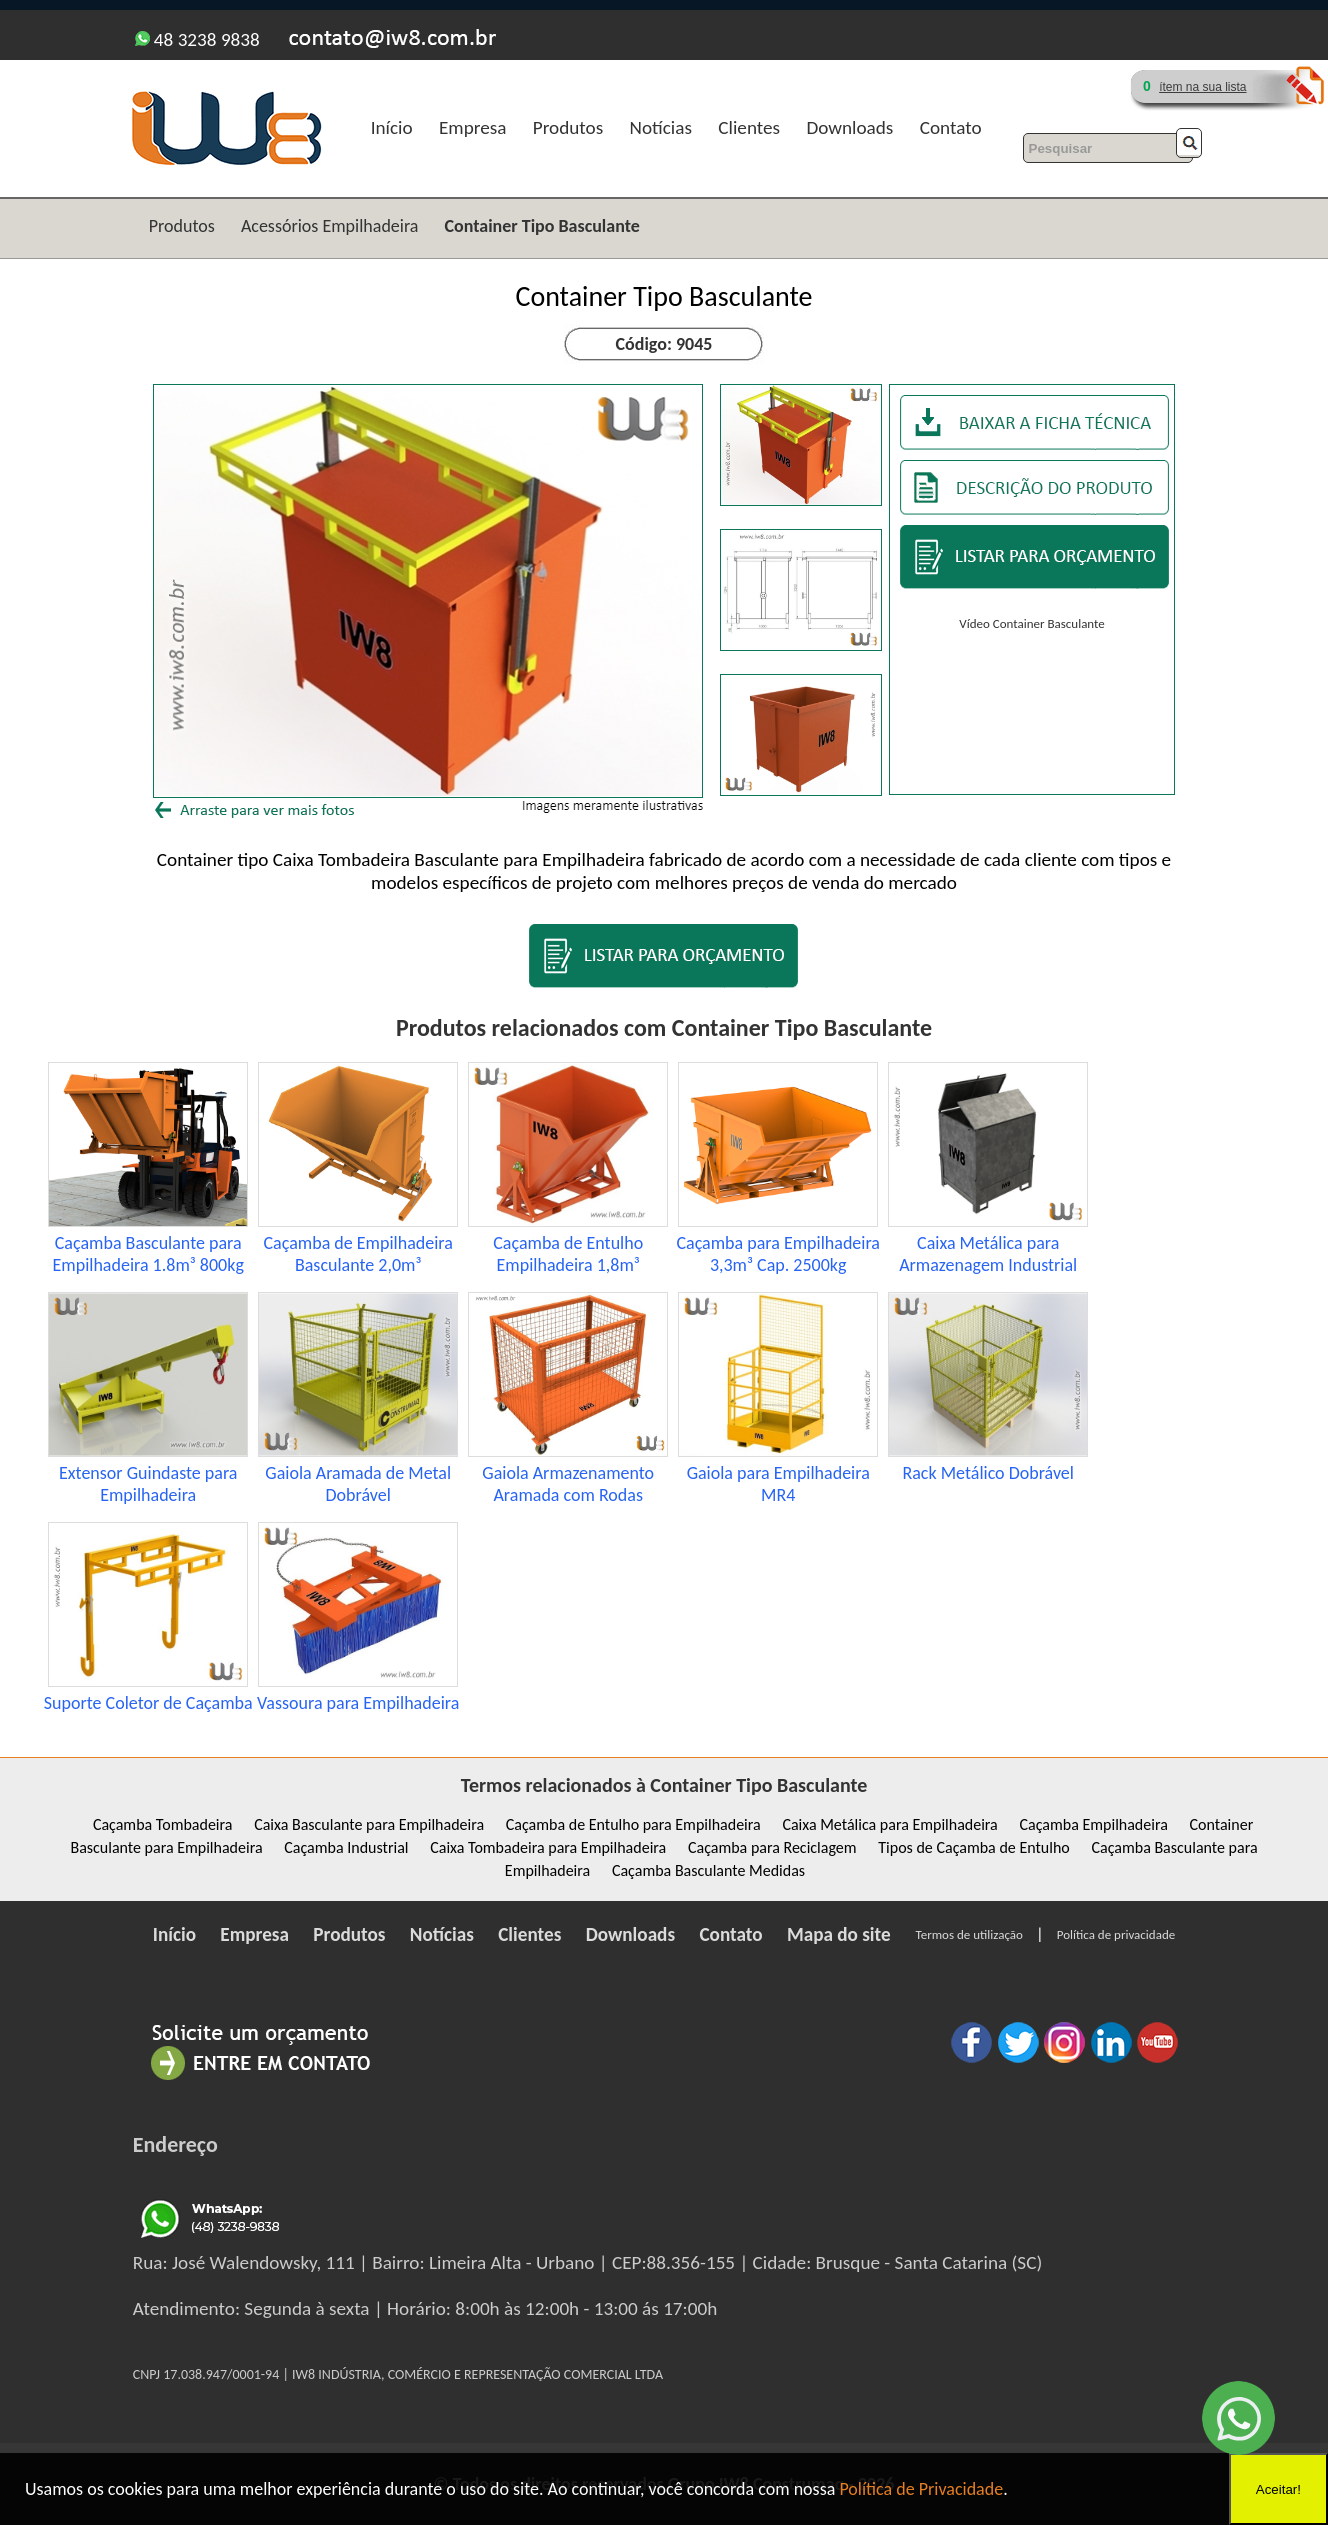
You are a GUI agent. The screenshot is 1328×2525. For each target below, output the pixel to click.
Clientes (749, 127)
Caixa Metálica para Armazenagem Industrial (988, 1254)
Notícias (661, 127)
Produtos (568, 127)
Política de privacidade (1116, 1934)
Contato (951, 127)
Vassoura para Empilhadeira (358, 1703)
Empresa (472, 127)
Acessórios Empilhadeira (330, 226)
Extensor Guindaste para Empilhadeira (148, 1484)
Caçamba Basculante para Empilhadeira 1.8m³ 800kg (148, 1254)
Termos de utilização (969, 1934)
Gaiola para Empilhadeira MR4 (778, 1484)
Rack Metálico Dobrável (988, 1473)
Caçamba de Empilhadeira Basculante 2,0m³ (358, 1254)
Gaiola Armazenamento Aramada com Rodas (568, 1484)
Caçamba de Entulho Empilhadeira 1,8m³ (568, 1254)
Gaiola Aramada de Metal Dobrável (358, 1484)
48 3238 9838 (197, 39)
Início (392, 127)
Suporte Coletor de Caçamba (148, 1703)
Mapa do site (839, 1934)
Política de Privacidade (921, 2489)
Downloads (849, 127)
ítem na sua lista (1202, 87)
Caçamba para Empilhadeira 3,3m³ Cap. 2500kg (778, 1254)
